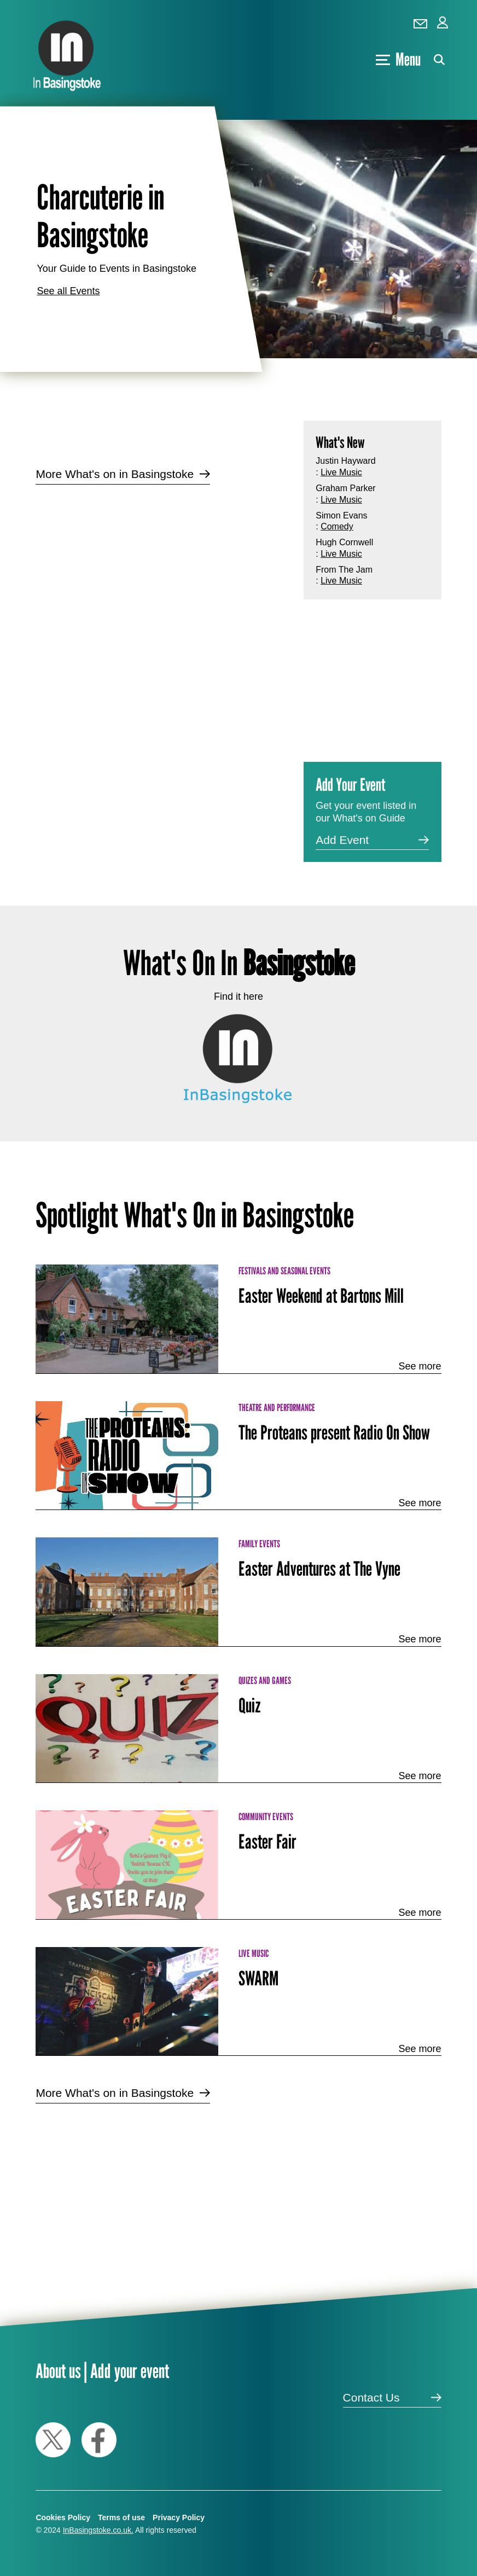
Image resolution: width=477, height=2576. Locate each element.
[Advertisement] (161, 580)
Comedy (337, 526)
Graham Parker (345, 488)
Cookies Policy (63, 2517)
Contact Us (371, 2397)
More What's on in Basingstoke (115, 474)
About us (58, 2370)
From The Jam (344, 569)
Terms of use (121, 2517)
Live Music (341, 472)
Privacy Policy (179, 2517)
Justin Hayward (345, 460)
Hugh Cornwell (344, 542)
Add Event (342, 840)
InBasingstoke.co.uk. (98, 2530)
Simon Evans (341, 515)
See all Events (68, 290)
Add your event (129, 2370)
